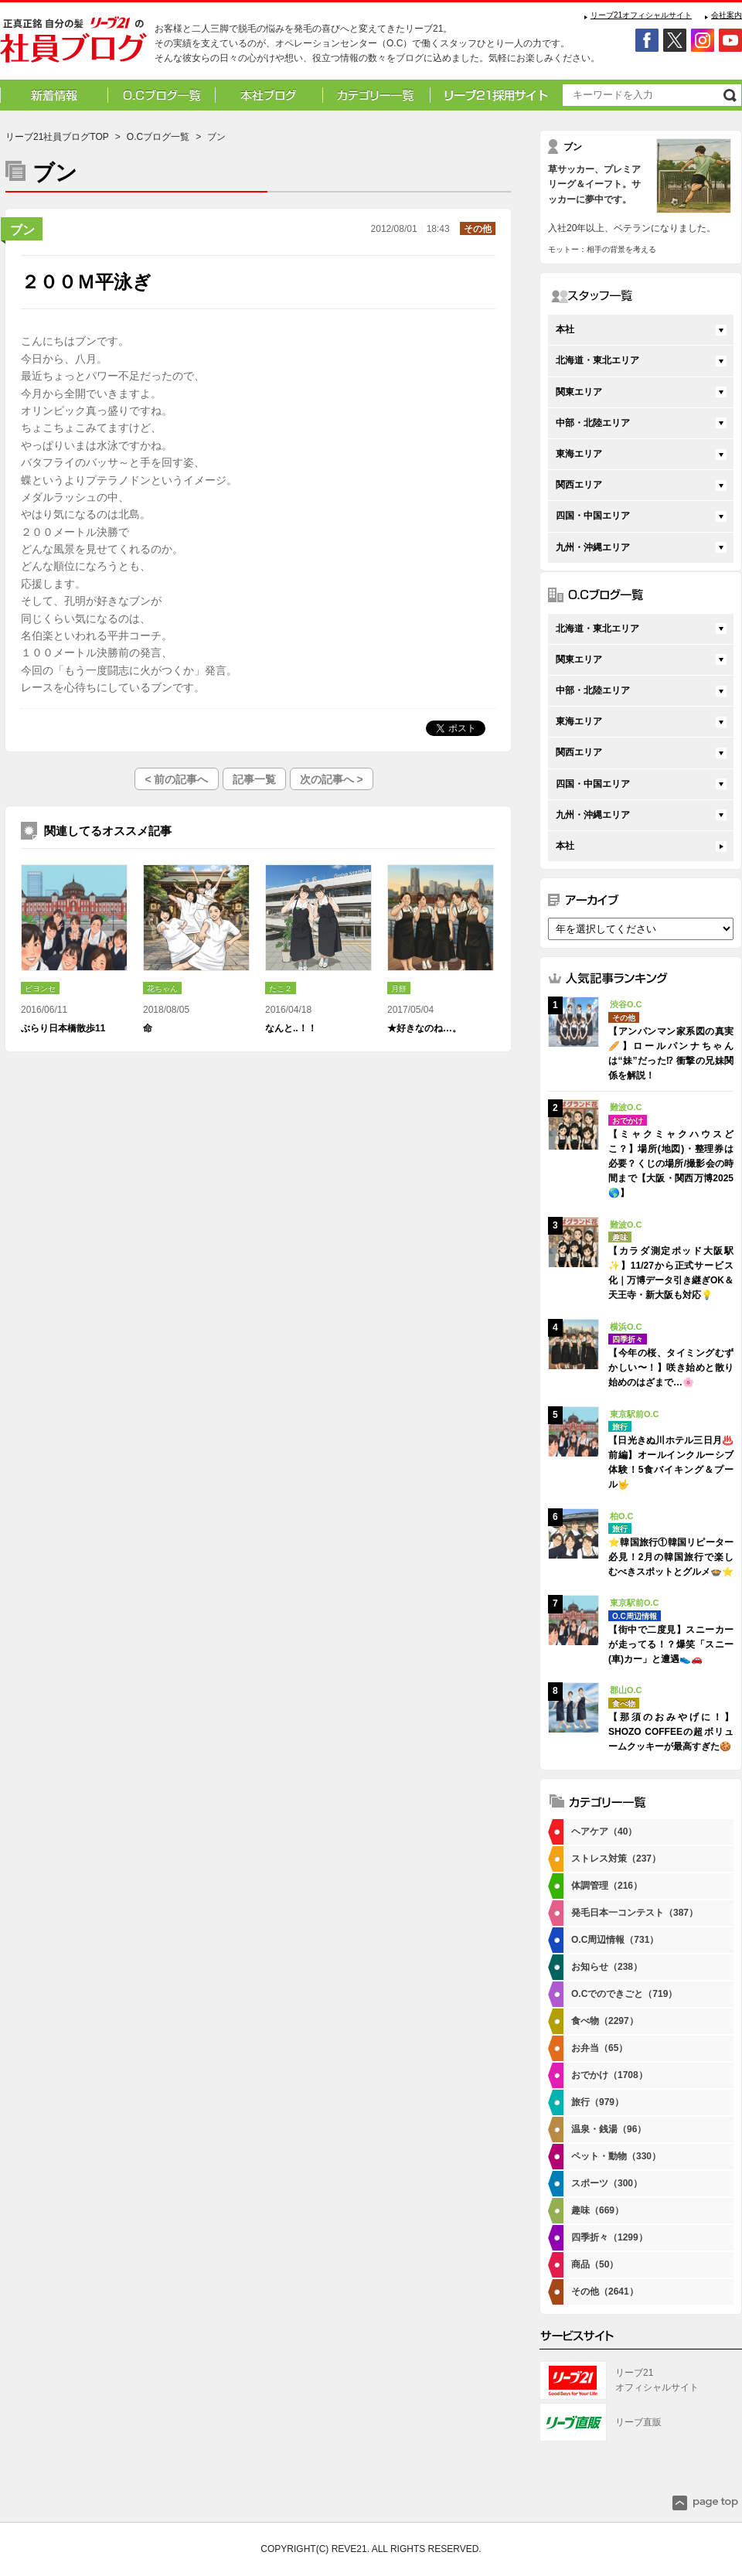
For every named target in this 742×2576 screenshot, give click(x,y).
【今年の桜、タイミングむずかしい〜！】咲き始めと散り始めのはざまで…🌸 (670, 1368)
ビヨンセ (40, 988)
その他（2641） (604, 2291)
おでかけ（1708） (609, 2075)
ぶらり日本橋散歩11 (63, 1028)
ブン (22, 230)
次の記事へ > (331, 779)
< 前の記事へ (176, 779)
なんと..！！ (291, 1028)
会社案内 (726, 15)
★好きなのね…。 (424, 1028)
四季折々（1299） (609, 2237)
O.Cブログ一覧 (158, 136)
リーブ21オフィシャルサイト (641, 15)
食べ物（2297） (604, 2020)
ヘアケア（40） (604, 1831)
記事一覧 (254, 779)
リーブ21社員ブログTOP (57, 136)
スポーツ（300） (606, 2183)
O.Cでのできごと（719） (624, 1993)
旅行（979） (597, 2102)
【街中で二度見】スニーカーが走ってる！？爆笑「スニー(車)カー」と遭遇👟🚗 (670, 1644)
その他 (478, 228)
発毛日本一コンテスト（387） (634, 1912)
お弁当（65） (599, 2048)
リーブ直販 (638, 2422)
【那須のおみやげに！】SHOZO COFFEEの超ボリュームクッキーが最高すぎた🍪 (670, 1732)
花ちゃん (162, 988)
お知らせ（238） (606, 1966)
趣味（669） (597, 2210)
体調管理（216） (606, 1885)
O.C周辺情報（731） (615, 1939)
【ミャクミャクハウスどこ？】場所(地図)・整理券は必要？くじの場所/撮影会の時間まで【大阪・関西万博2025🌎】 (670, 1164)
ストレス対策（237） (616, 1858)
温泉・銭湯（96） (608, 2129)
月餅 (399, 988)
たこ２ (280, 988)
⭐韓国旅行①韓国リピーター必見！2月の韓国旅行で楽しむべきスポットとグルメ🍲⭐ (670, 1557)
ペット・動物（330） (616, 2156)
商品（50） (594, 2264)
